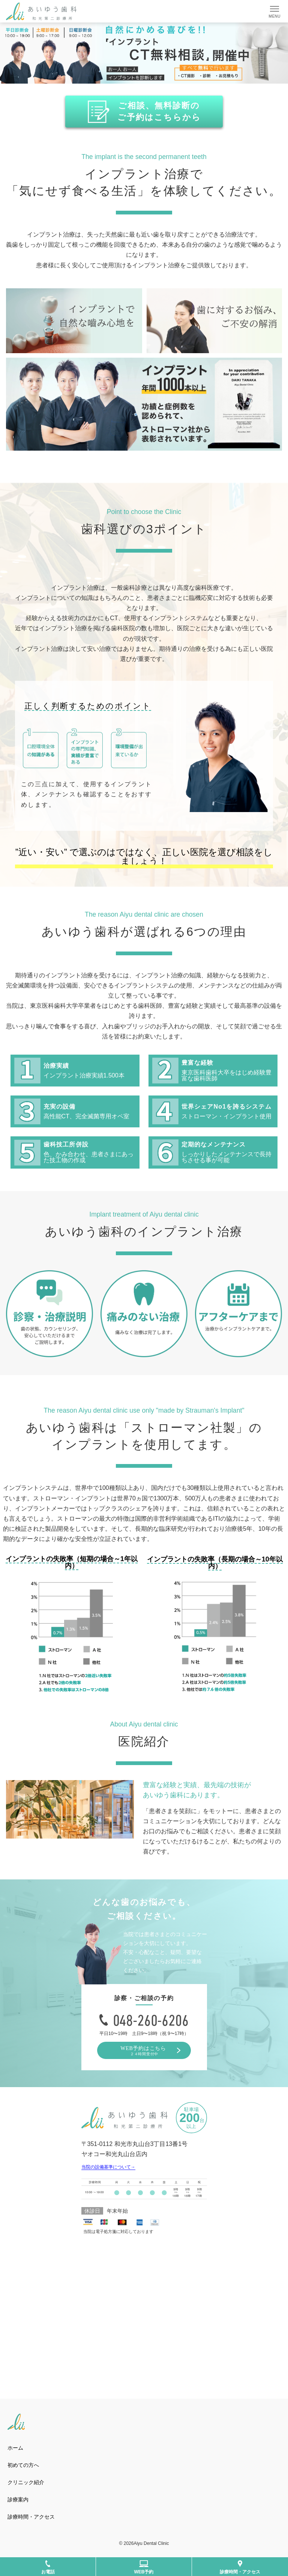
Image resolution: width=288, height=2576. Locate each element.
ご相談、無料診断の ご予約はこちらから (159, 111)
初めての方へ (23, 2465)
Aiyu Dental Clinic (151, 2543)
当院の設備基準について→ (108, 2167)
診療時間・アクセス (31, 2517)
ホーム (15, 2448)
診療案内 (18, 2500)
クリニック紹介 (29, 2482)
